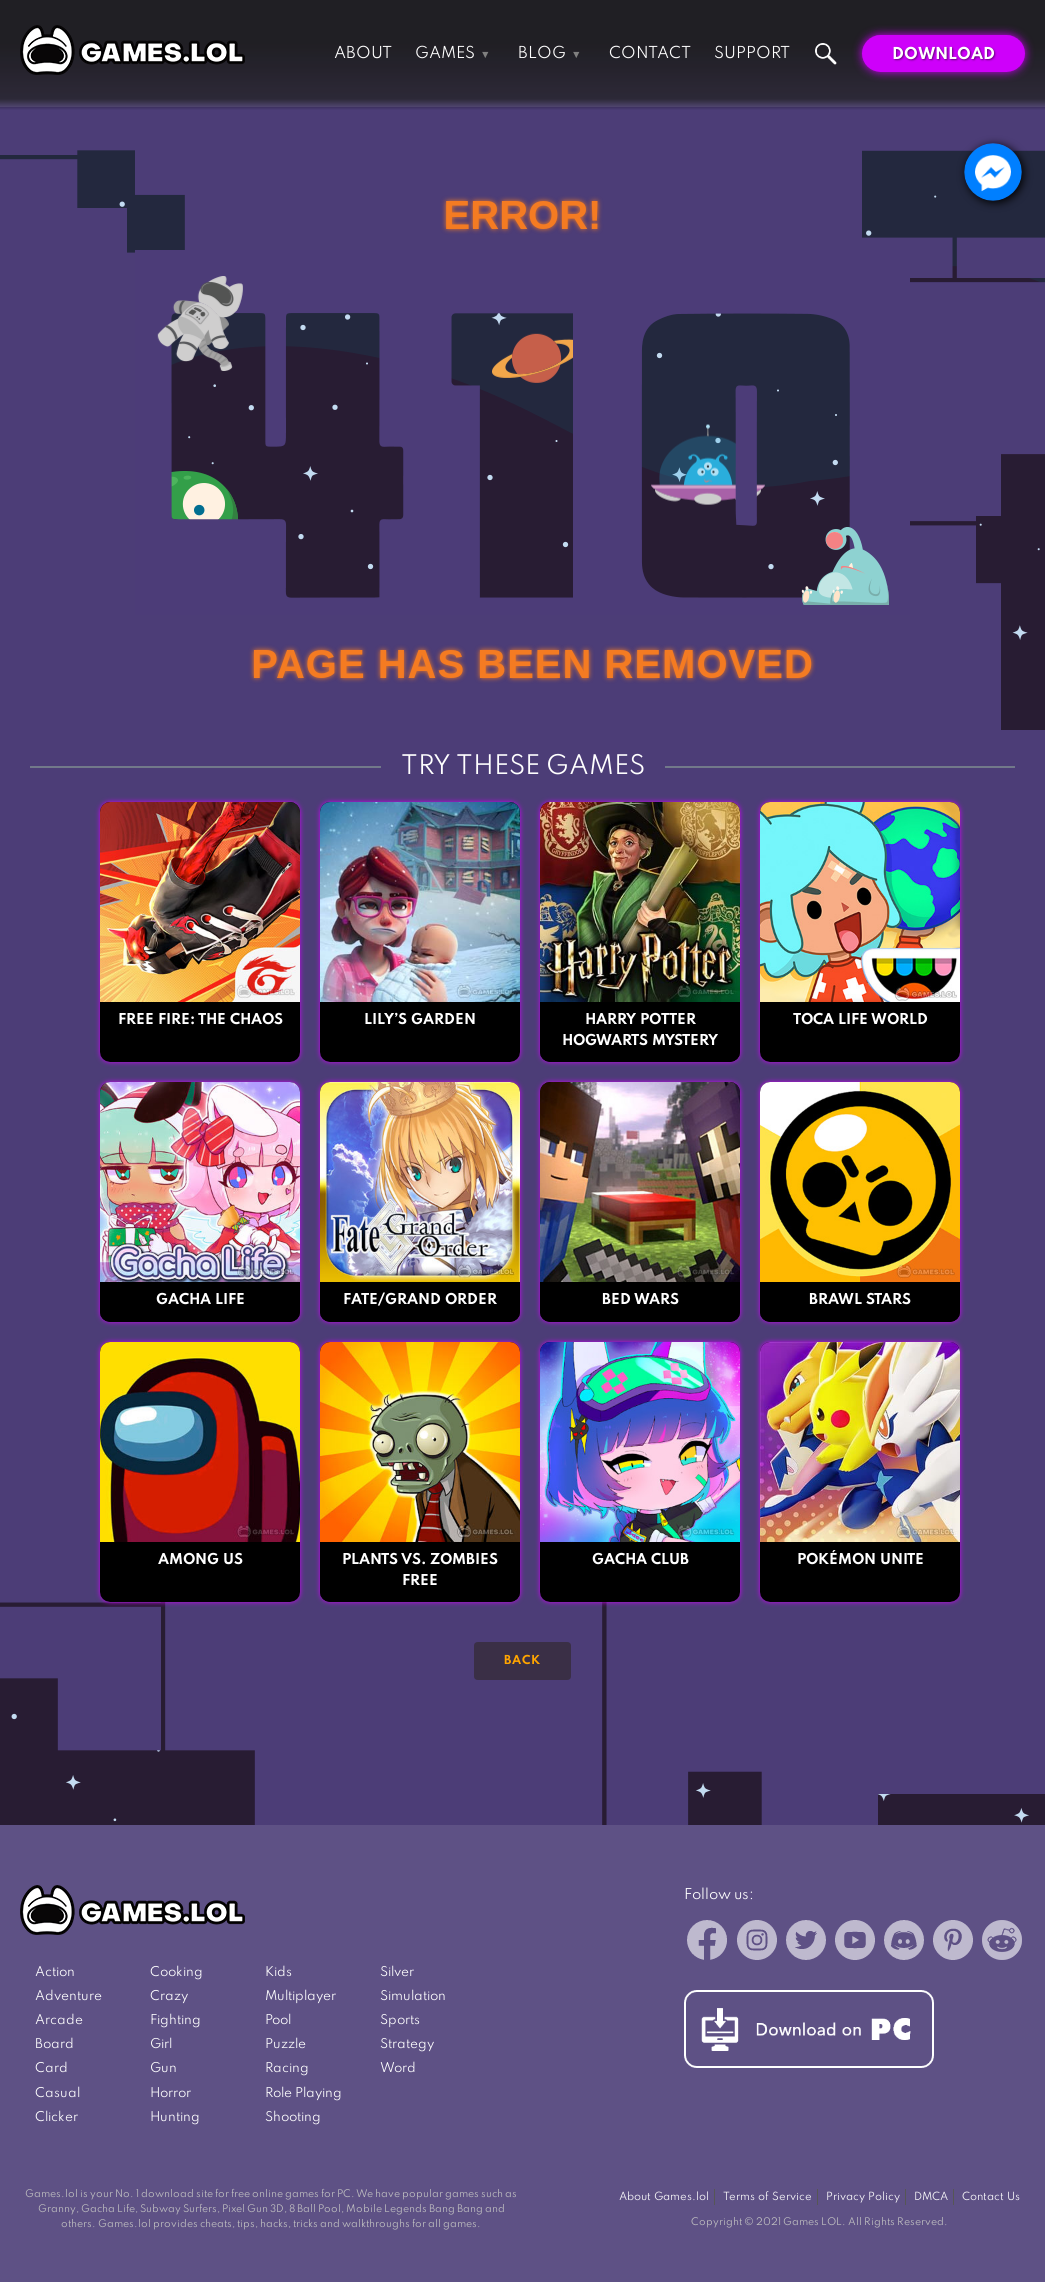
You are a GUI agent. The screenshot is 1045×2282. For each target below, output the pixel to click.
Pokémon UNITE (860, 1560)
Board (54, 2044)
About (363, 53)
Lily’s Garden (420, 1020)
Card (51, 2068)
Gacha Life (200, 1300)
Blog (542, 53)
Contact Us (991, 2197)
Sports (400, 2020)
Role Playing (303, 2093)
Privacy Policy (863, 2197)
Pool (278, 2020)
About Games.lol (664, 2197)
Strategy (407, 2044)
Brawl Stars (860, 1300)
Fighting (175, 2020)
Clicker (56, 2117)
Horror (170, 2093)
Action (55, 1972)
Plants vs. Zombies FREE (420, 1570)
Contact (650, 53)
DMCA (931, 2197)
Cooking (176, 1972)
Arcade (59, 2020)
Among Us (200, 1560)
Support (752, 53)
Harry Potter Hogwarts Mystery (640, 1030)
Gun (163, 2068)
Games (445, 53)
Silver (397, 1972)
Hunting (175, 2117)
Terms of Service (767, 2197)
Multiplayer (300, 1996)
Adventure (68, 1996)
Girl (161, 2044)
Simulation (413, 1996)
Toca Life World (860, 1020)
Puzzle (285, 2044)
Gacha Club (640, 1560)
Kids (278, 1972)
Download (943, 54)
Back (522, 1661)
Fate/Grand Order (420, 1300)
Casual (57, 2093)
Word (398, 2068)
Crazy (169, 1996)
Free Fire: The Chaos (200, 1020)
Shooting (293, 2117)
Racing (287, 2068)
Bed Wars (640, 1300)
